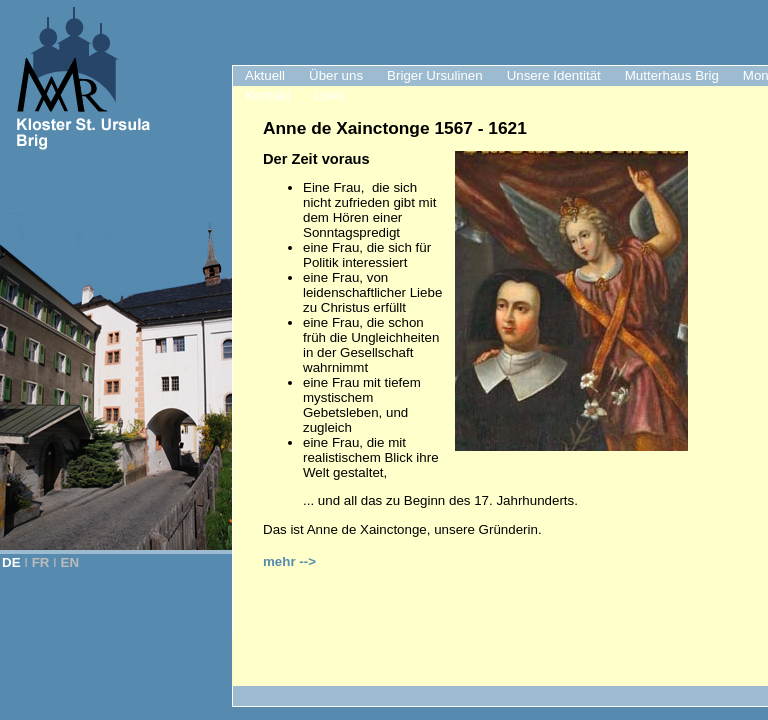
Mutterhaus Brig (672, 75)
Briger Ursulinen (435, 75)
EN (70, 562)
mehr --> (289, 561)
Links (329, 95)
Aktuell (265, 75)
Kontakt (267, 95)
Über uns (336, 75)
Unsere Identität (554, 75)
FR (41, 562)
